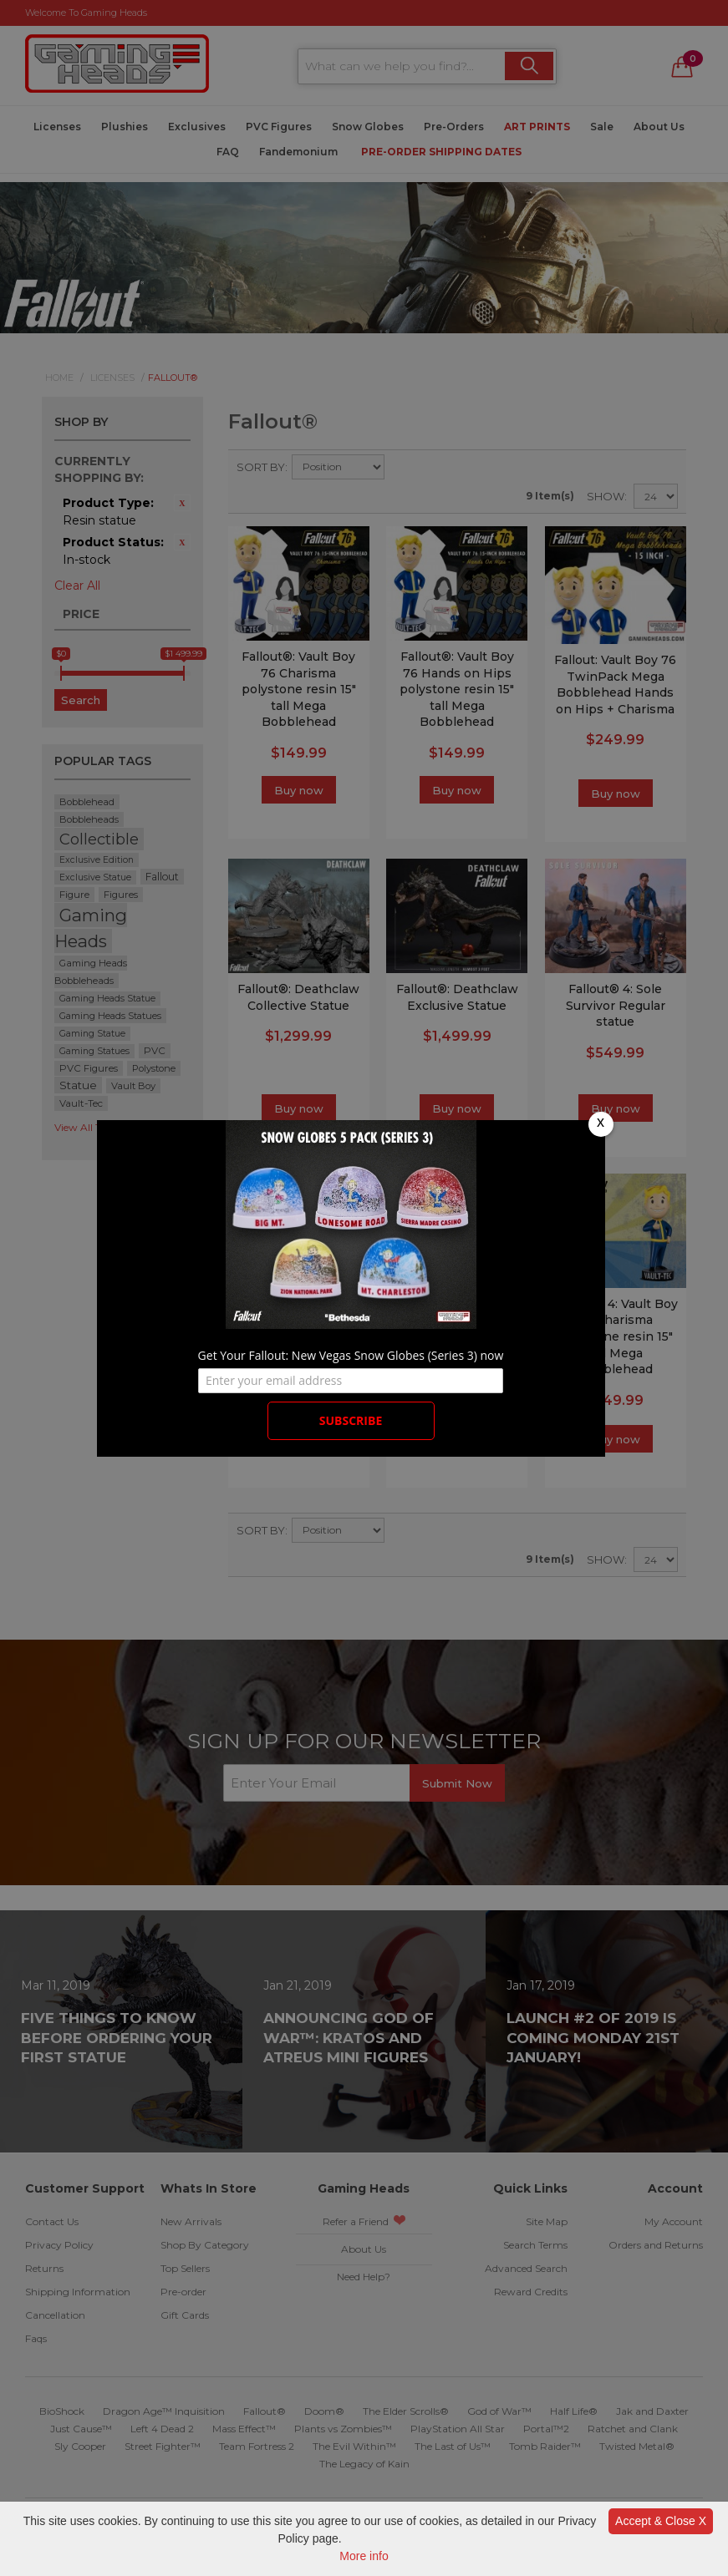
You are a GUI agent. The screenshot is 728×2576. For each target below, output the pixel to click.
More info (363, 2556)
